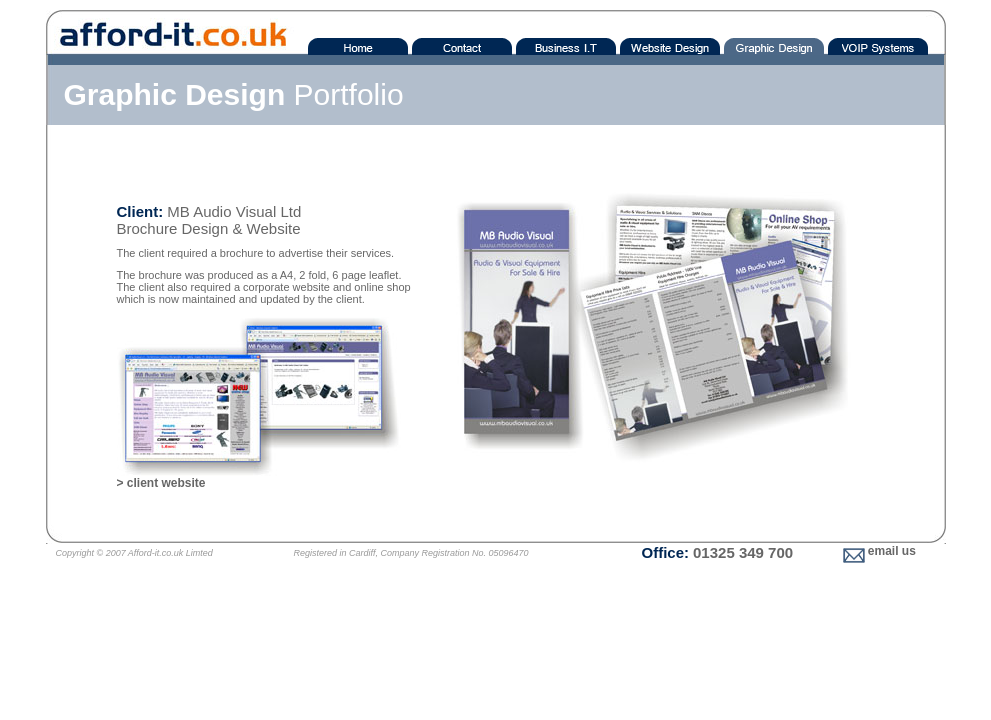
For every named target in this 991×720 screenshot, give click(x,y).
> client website (161, 483)
